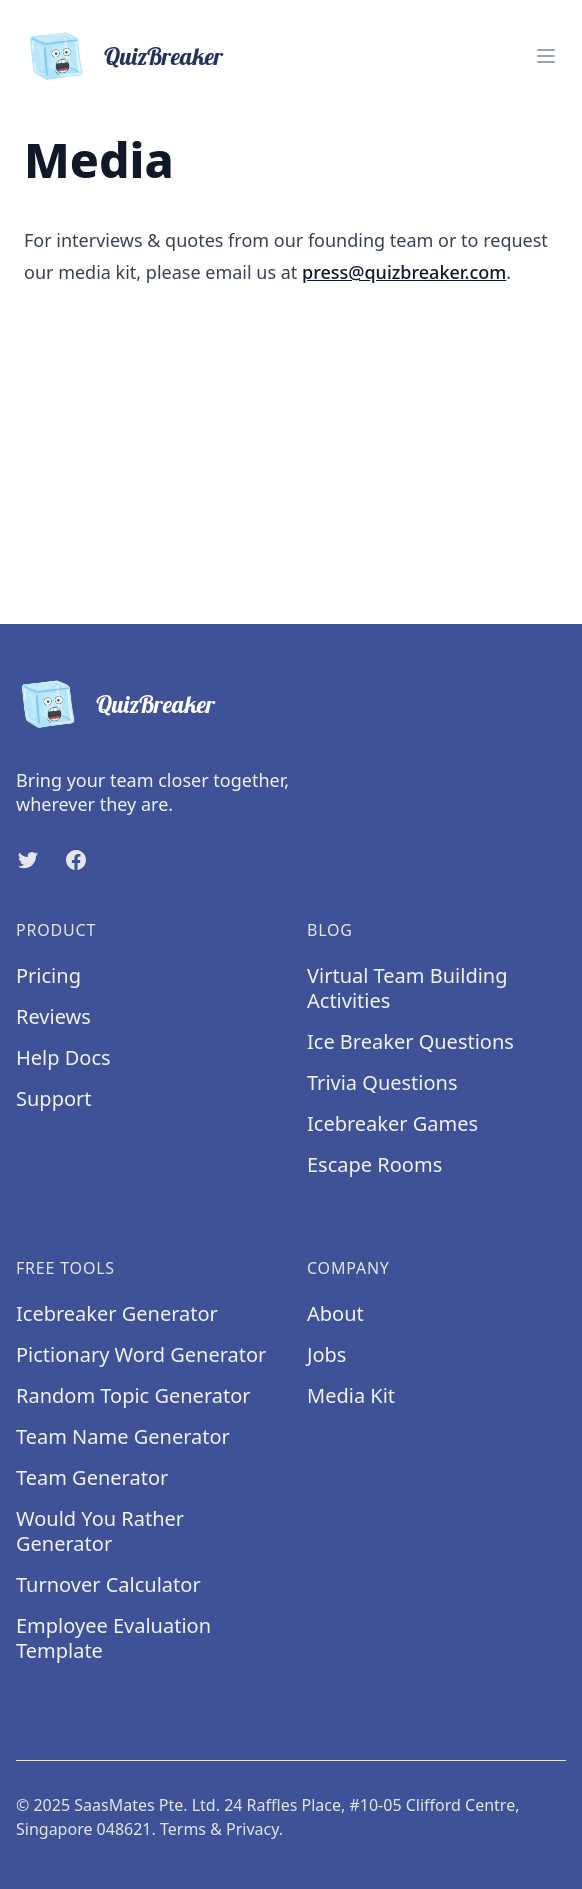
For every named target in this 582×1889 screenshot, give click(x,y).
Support (54, 1098)
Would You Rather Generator (100, 1531)
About (335, 1313)
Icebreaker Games (392, 1123)
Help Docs (63, 1057)
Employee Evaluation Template (113, 1638)
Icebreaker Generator (117, 1313)
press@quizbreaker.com (404, 272)
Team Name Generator (123, 1436)
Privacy (252, 1829)
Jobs (326, 1354)
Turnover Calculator (108, 1584)
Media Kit (351, 1395)
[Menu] (546, 56)
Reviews (53, 1016)
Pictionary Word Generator (141, 1354)
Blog (330, 930)
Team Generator (92, 1477)
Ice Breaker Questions (410, 1041)
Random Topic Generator (133, 1395)
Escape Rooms (374, 1164)
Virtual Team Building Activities (407, 988)
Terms (183, 1829)
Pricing (48, 975)
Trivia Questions (382, 1082)
